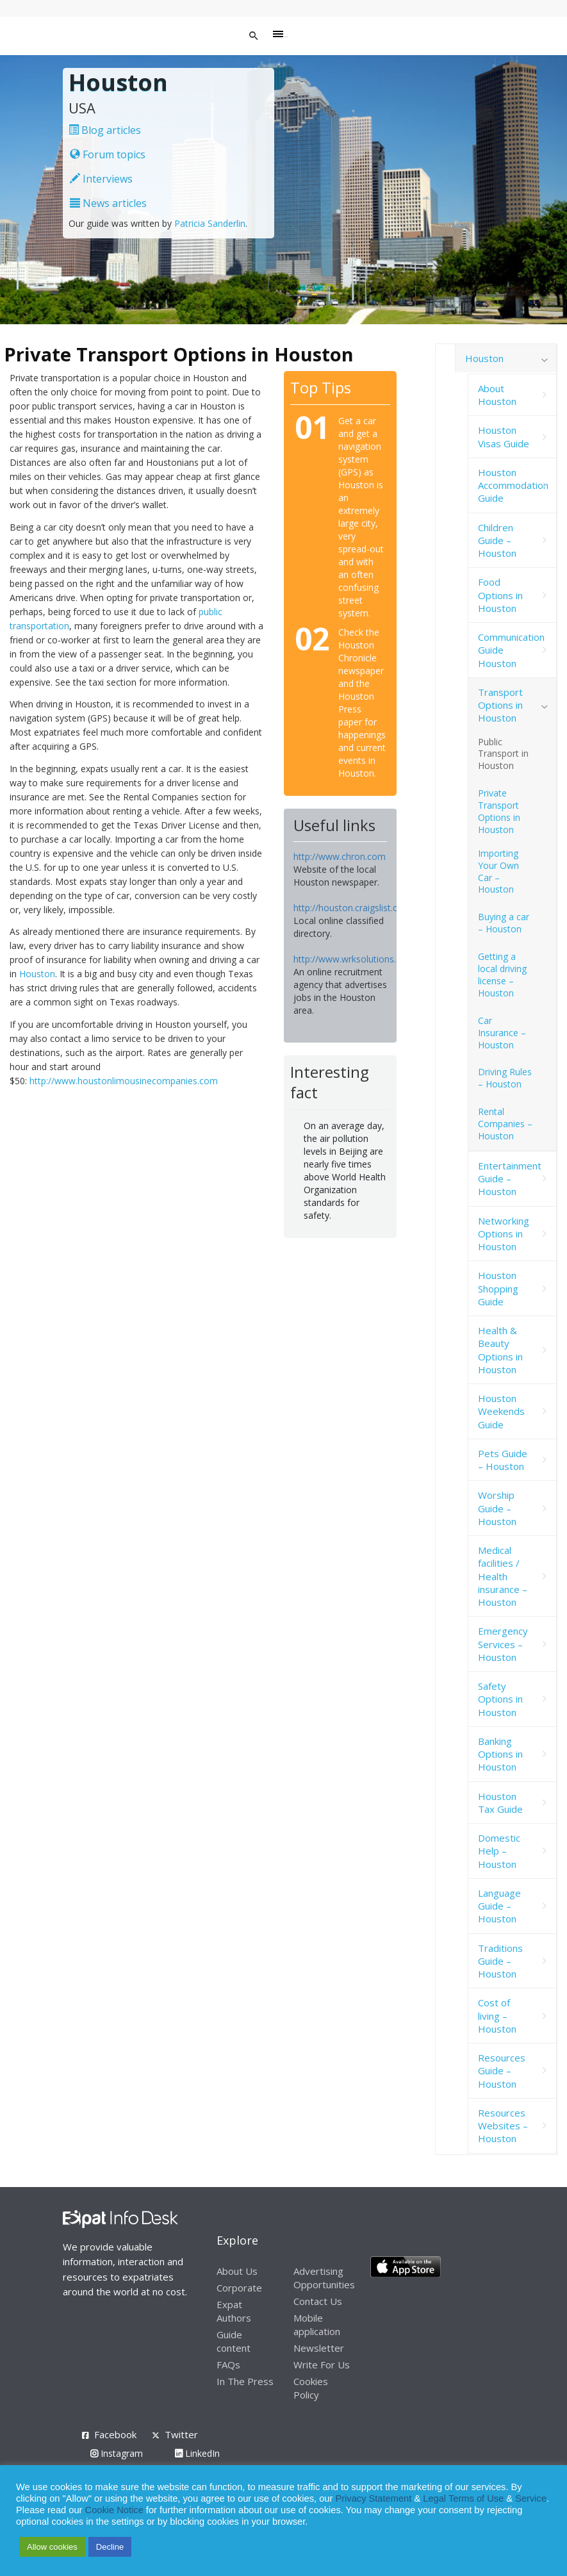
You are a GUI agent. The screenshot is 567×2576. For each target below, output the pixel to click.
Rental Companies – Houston (505, 1123)
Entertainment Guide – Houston (509, 1178)
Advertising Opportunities (324, 2278)
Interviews (101, 179)
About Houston (497, 395)
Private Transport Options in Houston (499, 811)
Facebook (115, 2434)
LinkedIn (197, 2453)
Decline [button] (110, 2547)
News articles (108, 203)
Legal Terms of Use (463, 2498)
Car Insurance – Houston (502, 1032)
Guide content (234, 2341)
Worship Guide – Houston (497, 1508)
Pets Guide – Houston (502, 1460)
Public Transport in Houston (503, 754)
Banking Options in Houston (500, 1754)
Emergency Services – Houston (503, 1644)
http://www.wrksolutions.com (354, 959)
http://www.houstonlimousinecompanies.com (123, 1081)
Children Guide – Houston (497, 540)
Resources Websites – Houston (503, 2125)
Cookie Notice (114, 2510)
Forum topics (107, 154)
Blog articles (105, 130)
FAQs (228, 2364)
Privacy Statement (373, 2498)
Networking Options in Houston (503, 1233)
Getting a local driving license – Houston (502, 974)
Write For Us (321, 2364)
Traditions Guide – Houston (500, 1961)
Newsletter (318, 2347)
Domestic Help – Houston (499, 1850)
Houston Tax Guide (500, 1802)
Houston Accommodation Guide (513, 485)
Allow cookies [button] (52, 2547)
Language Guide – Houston (499, 1906)
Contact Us (317, 2301)
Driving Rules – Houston (505, 1078)
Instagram (116, 2453)
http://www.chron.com (339, 856)
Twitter (181, 2434)
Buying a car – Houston (503, 923)
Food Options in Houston (500, 595)
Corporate (239, 2287)
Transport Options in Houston (500, 705)
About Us (237, 2271)
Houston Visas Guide (503, 436)
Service (530, 2498)
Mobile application (316, 2324)
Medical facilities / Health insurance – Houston (502, 1576)
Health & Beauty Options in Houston (500, 1350)
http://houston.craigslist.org (350, 908)
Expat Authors (234, 2311)
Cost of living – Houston (497, 2015)
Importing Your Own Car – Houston (498, 871)
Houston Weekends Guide (501, 1411)
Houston (37, 974)
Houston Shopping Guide (498, 1288)
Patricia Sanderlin (209, 223)
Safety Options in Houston (500, 1699)
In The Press (245, 2381)
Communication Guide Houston (511, 650)
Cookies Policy (310, 2388)
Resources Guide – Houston (501, 2070)
